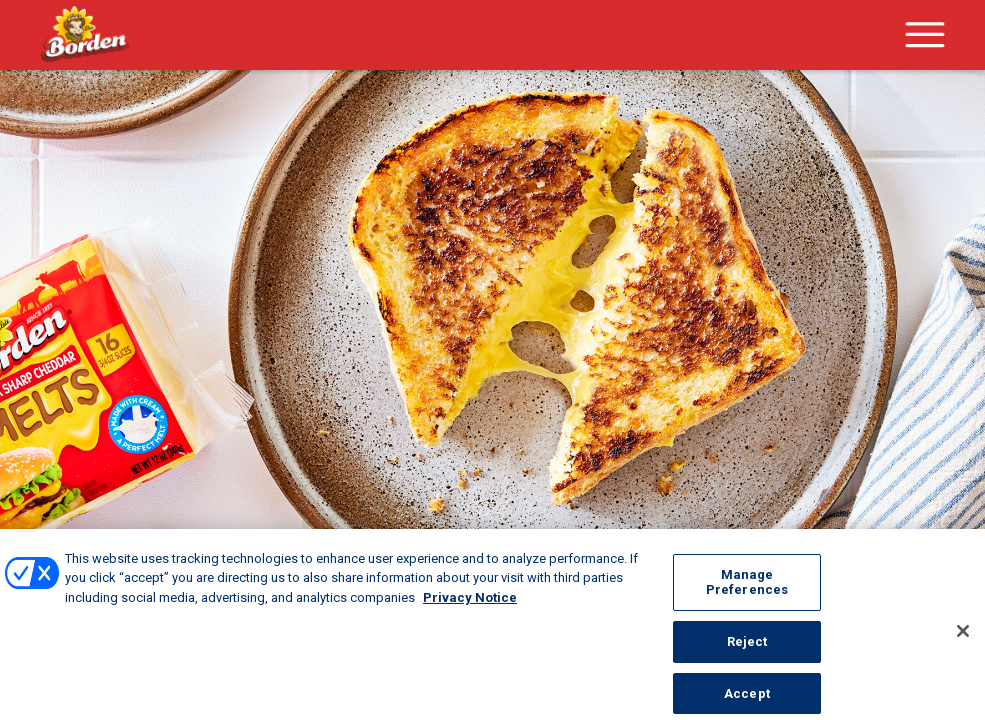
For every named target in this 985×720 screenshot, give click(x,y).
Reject (747, 658)
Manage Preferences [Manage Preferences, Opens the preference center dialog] (747, 599)
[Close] (963, 649)
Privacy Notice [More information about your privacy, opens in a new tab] (470, 614)
